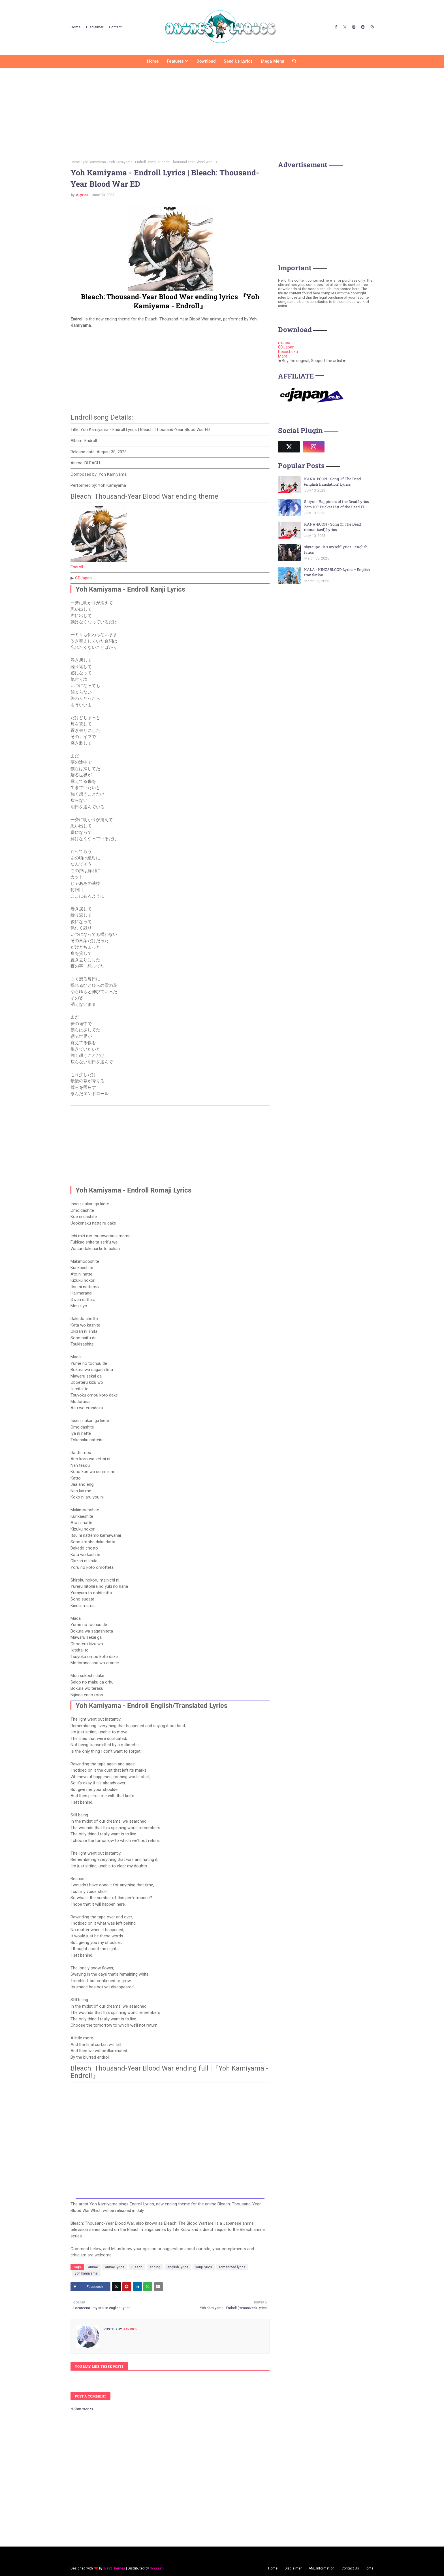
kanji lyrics (203, 2267)
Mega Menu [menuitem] (272, 61)
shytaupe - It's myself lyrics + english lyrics (336, 549)
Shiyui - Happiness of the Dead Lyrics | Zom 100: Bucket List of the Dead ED (337, 504)
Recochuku (288, 351)
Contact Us (350, 2568)
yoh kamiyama (94, 162)
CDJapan (83, 578)
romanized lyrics (232, 2267)
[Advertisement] (222, 112)
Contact (115, 27)
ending (155, 2267)
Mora (282, 356)
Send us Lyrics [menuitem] (238, 61)
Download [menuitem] (206, 61)
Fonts (369, 2568)
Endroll (77, 566)
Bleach (136, 2267)
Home (75, 27)
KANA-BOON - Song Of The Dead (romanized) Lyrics (332, 527)
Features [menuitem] (175, 61)
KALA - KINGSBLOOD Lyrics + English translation (337, 572)
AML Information (321, 2568)
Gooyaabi (157, 2568)
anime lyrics (114, 2267)
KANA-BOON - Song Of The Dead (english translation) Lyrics (332, 481)
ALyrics (82, 195)
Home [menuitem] (153, 61)
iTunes (284, 342)
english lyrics (177, 2267)
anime (93, 2267)
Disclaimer (94, 27)
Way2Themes (114, 2568)
